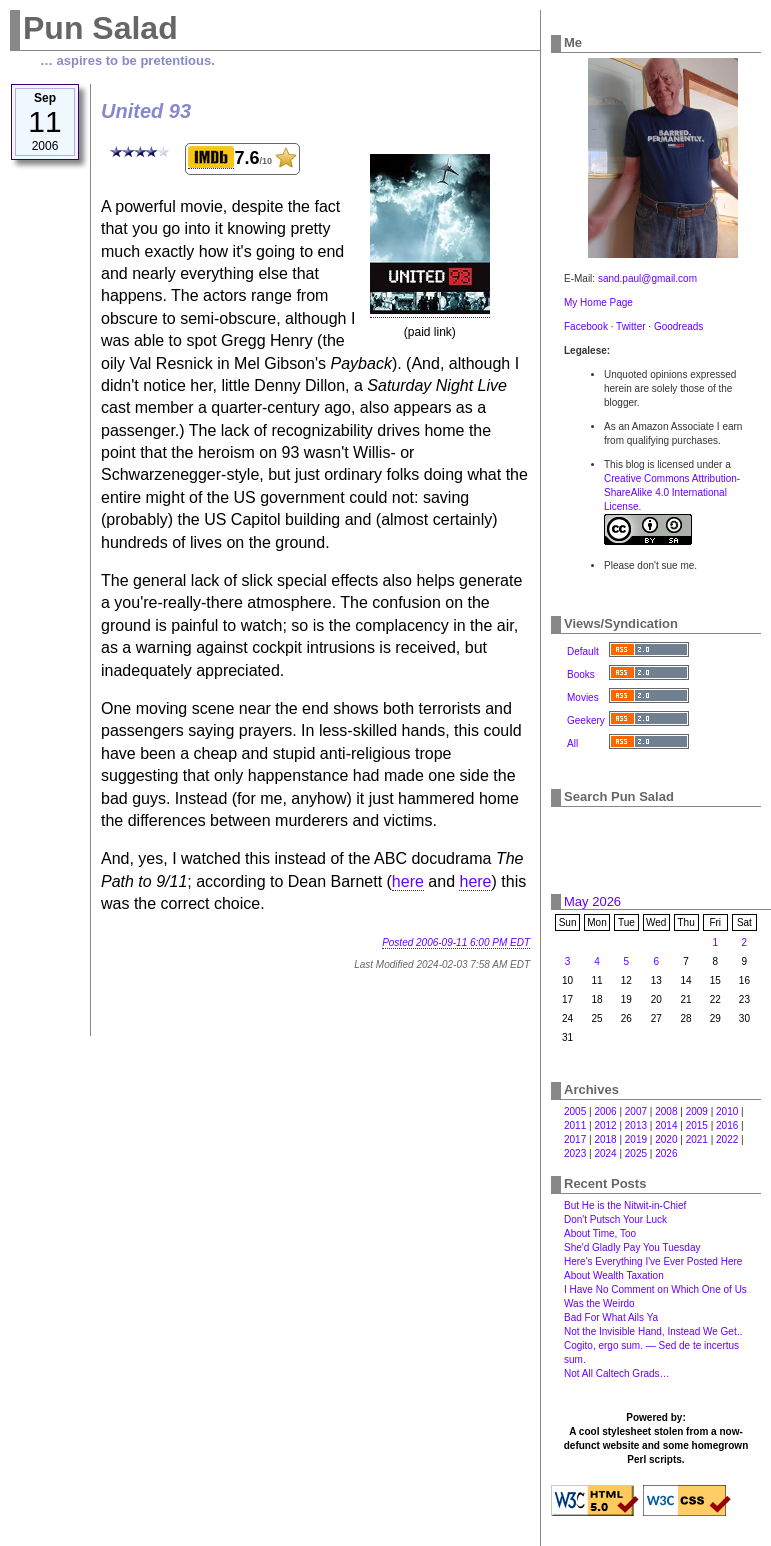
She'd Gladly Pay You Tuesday (632, 1247)
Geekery (586, 720)
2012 (605, 1125)
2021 (697, 1139)
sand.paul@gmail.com (647, 278)
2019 (636, 1139)
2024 (605, 1153)
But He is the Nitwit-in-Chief (625, 1205)
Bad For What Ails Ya (611, 1317)
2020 (666, 1139)
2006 (605, 1111)
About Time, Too (600, 1233)
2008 (666, 1111)
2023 (575, 1153)
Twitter (630, 326)
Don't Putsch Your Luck (615, 1219)
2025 (636, 1153)
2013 (636, 1125)
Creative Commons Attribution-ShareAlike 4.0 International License (672, 492)
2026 (666, 1153)
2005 (575, 1111)
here (408, 881)
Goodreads (678, 326)
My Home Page (598, 302)
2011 (575, 1125)
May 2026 (592, 901)
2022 (727, 1139)
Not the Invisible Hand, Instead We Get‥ (653, 1331)
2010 (727, 1111)
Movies (583, 697)
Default (583, 651)
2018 (605, 1139)
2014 (666, 1125)
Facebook (586, 326)
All (572, 743)
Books (581, 674)
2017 (575, 1139)
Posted (456, 942)
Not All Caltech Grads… (617, 1373)
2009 (697, 1111)
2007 (636, 1111)
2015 (697, 1125)
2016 (727, 1125)
